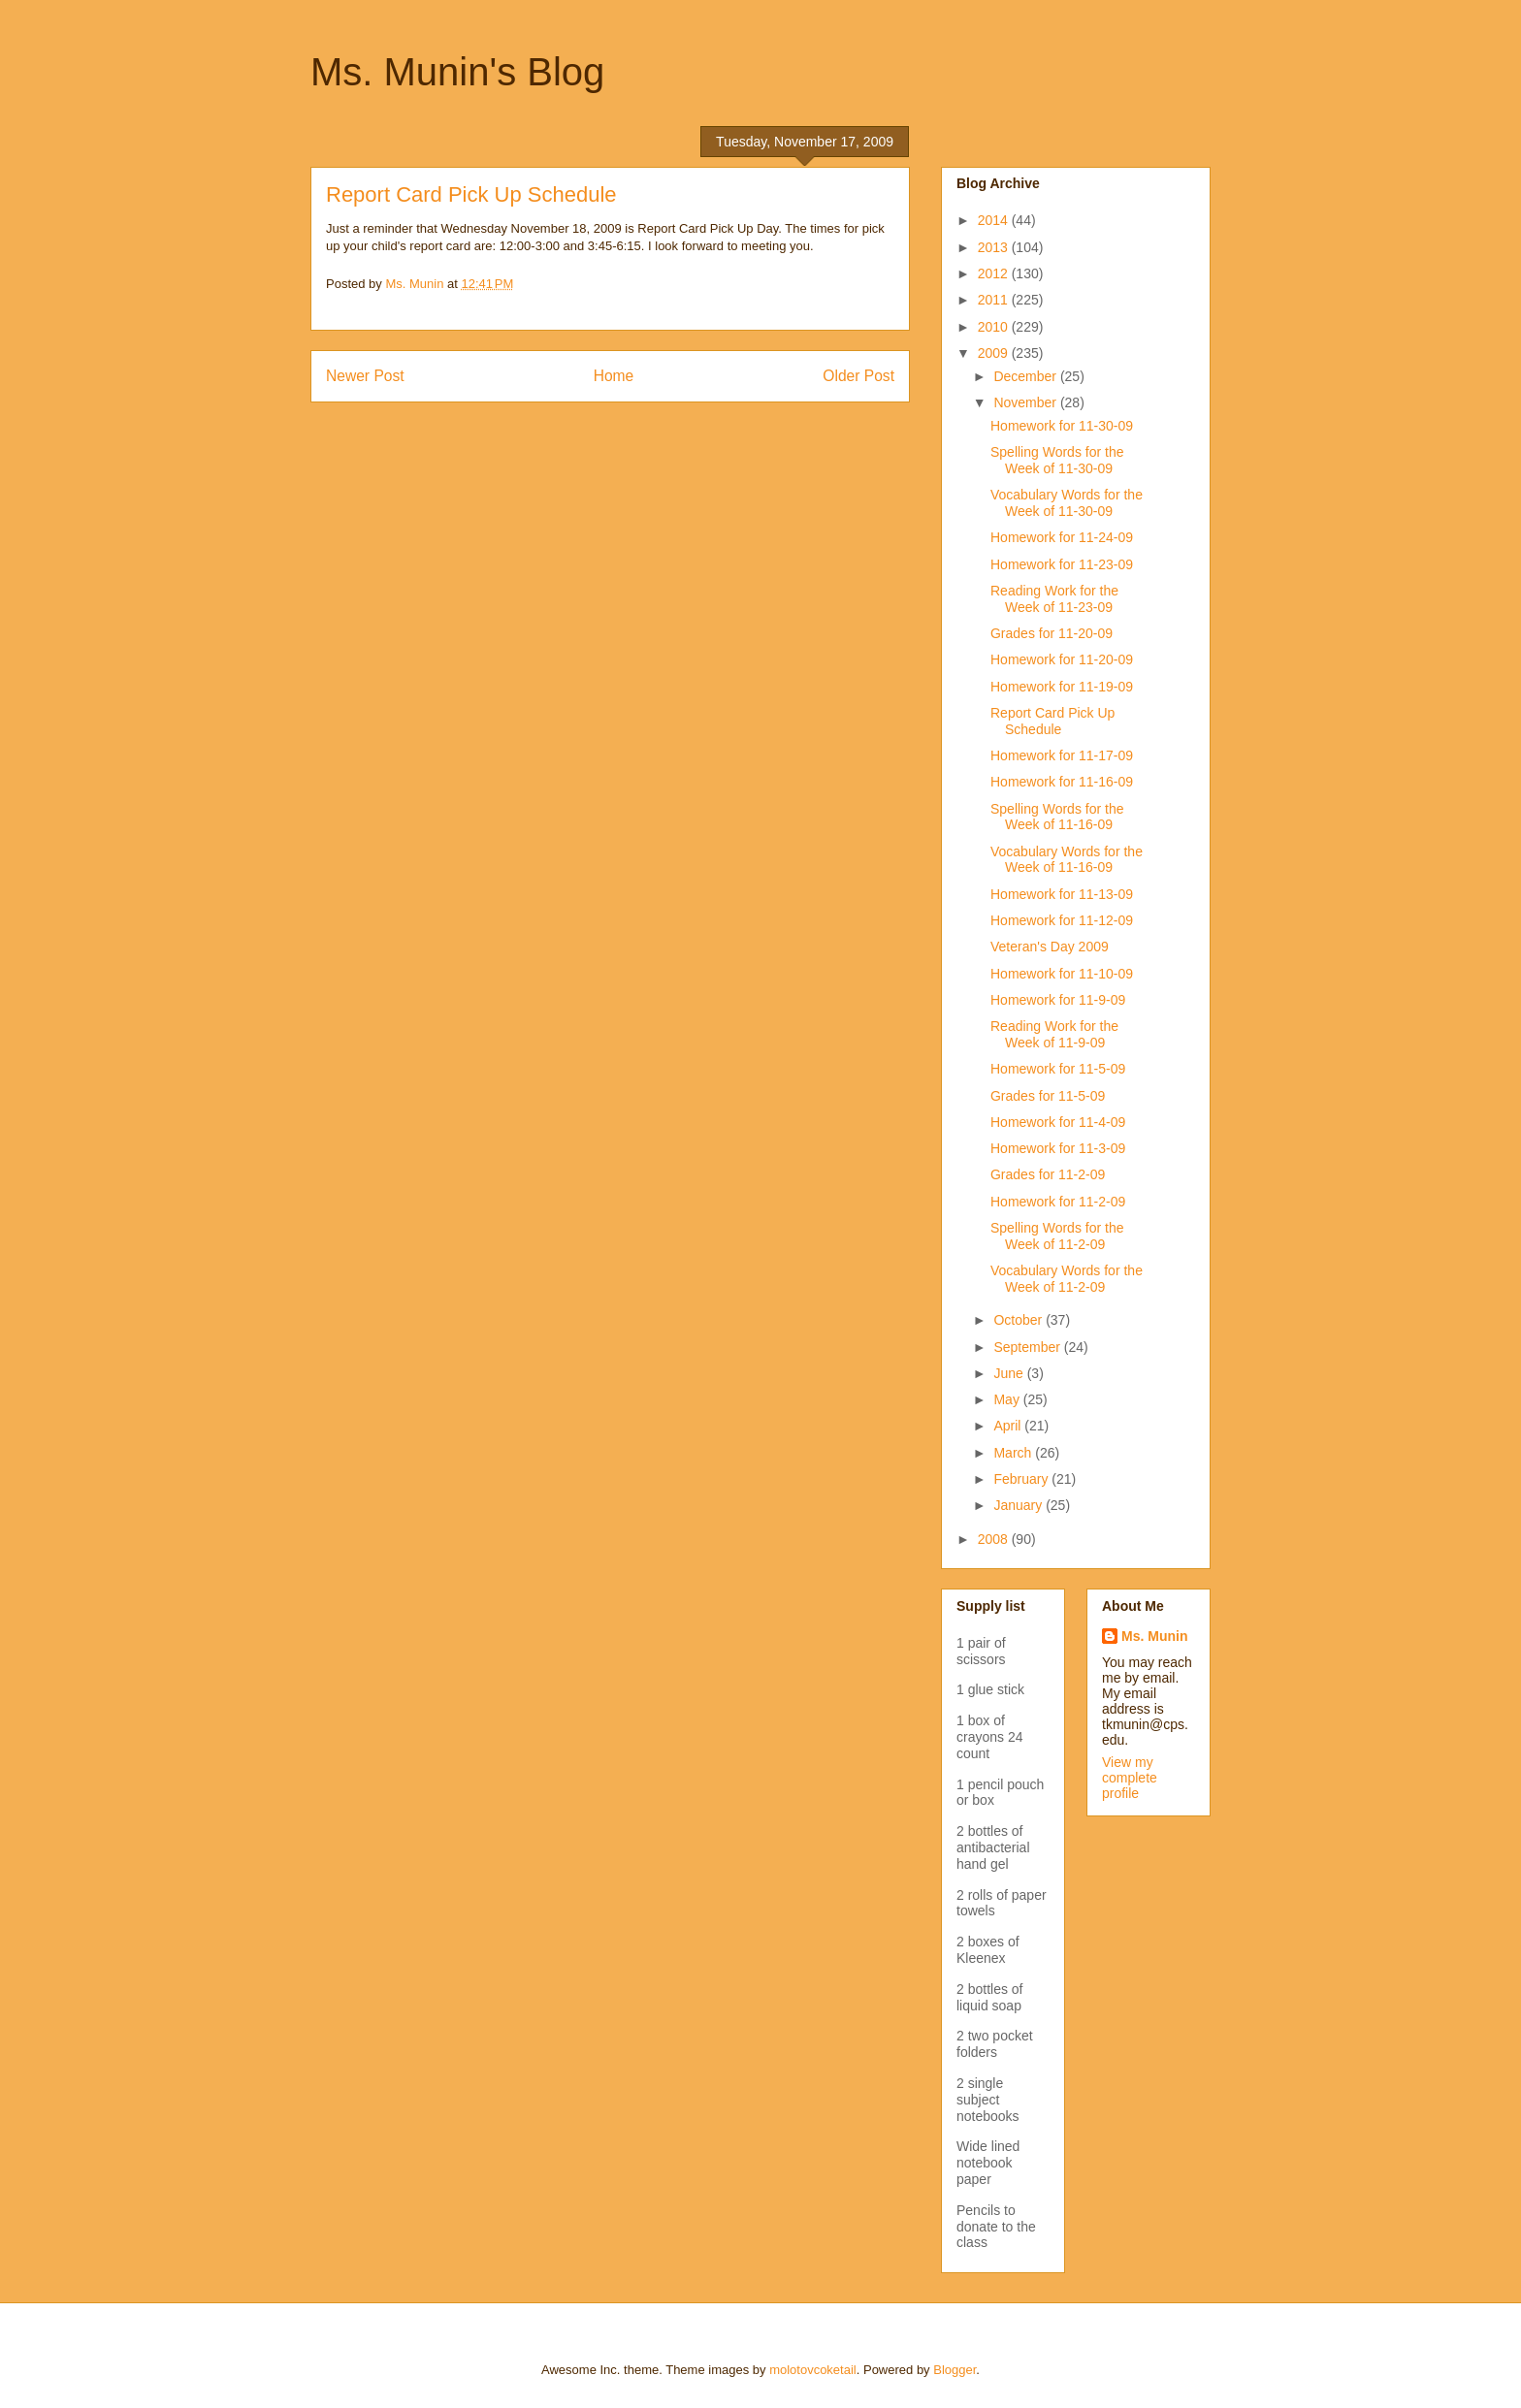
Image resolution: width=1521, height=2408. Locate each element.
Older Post (858, 376)
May (1007, 1399)
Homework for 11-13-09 (1061, 894)
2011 (995, 299)
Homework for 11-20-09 (1061, 659)
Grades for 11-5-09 (1047, 1096)
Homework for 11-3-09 (1057, 1148)
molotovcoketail (813, 2369)
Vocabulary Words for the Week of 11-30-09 (1066, 503)
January (1019, 1505)
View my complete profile (1129, 1777)
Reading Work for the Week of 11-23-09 (1054, 599)
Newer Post (365, 376)
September (1028, 1347)
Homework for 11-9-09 (1057, 1000)
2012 (995, 273)
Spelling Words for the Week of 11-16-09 (1056, 817)
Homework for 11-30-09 (1061, 425)
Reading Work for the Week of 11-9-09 (1054, 1034)
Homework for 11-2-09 (1057, 1201)
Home (614, 376)
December (1026, 376)
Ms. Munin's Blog (457, 71)
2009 (995, 353)
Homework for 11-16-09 (1061, 781)
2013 (995, 247)
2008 (995, 1539)
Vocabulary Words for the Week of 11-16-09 (1066, 860)
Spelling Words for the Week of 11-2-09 (1056, 1236)
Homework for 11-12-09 (1061, 920)
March (1014, 1453)
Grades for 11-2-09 (1047, 1174)
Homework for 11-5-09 (1057, 1068)
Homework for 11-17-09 (1061, 755)
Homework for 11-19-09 (1061, 686)
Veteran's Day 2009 (1049, 946)
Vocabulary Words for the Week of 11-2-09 (1066, 1279)
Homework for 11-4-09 (1057, 1122)
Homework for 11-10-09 (1061, 973)
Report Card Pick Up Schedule (1052, 721)
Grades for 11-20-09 (1051, 633)
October (1019, 1320)
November (1026, 402)
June (1009, 1373)
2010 (995, 327)
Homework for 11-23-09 (1061, 564)
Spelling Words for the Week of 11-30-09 (1056, 460)
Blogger (954, 2369)
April (1008, 1425)
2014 (995, 220)
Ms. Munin (1154, 1636)
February (1022, 1479)
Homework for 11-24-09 (1061, 537)
